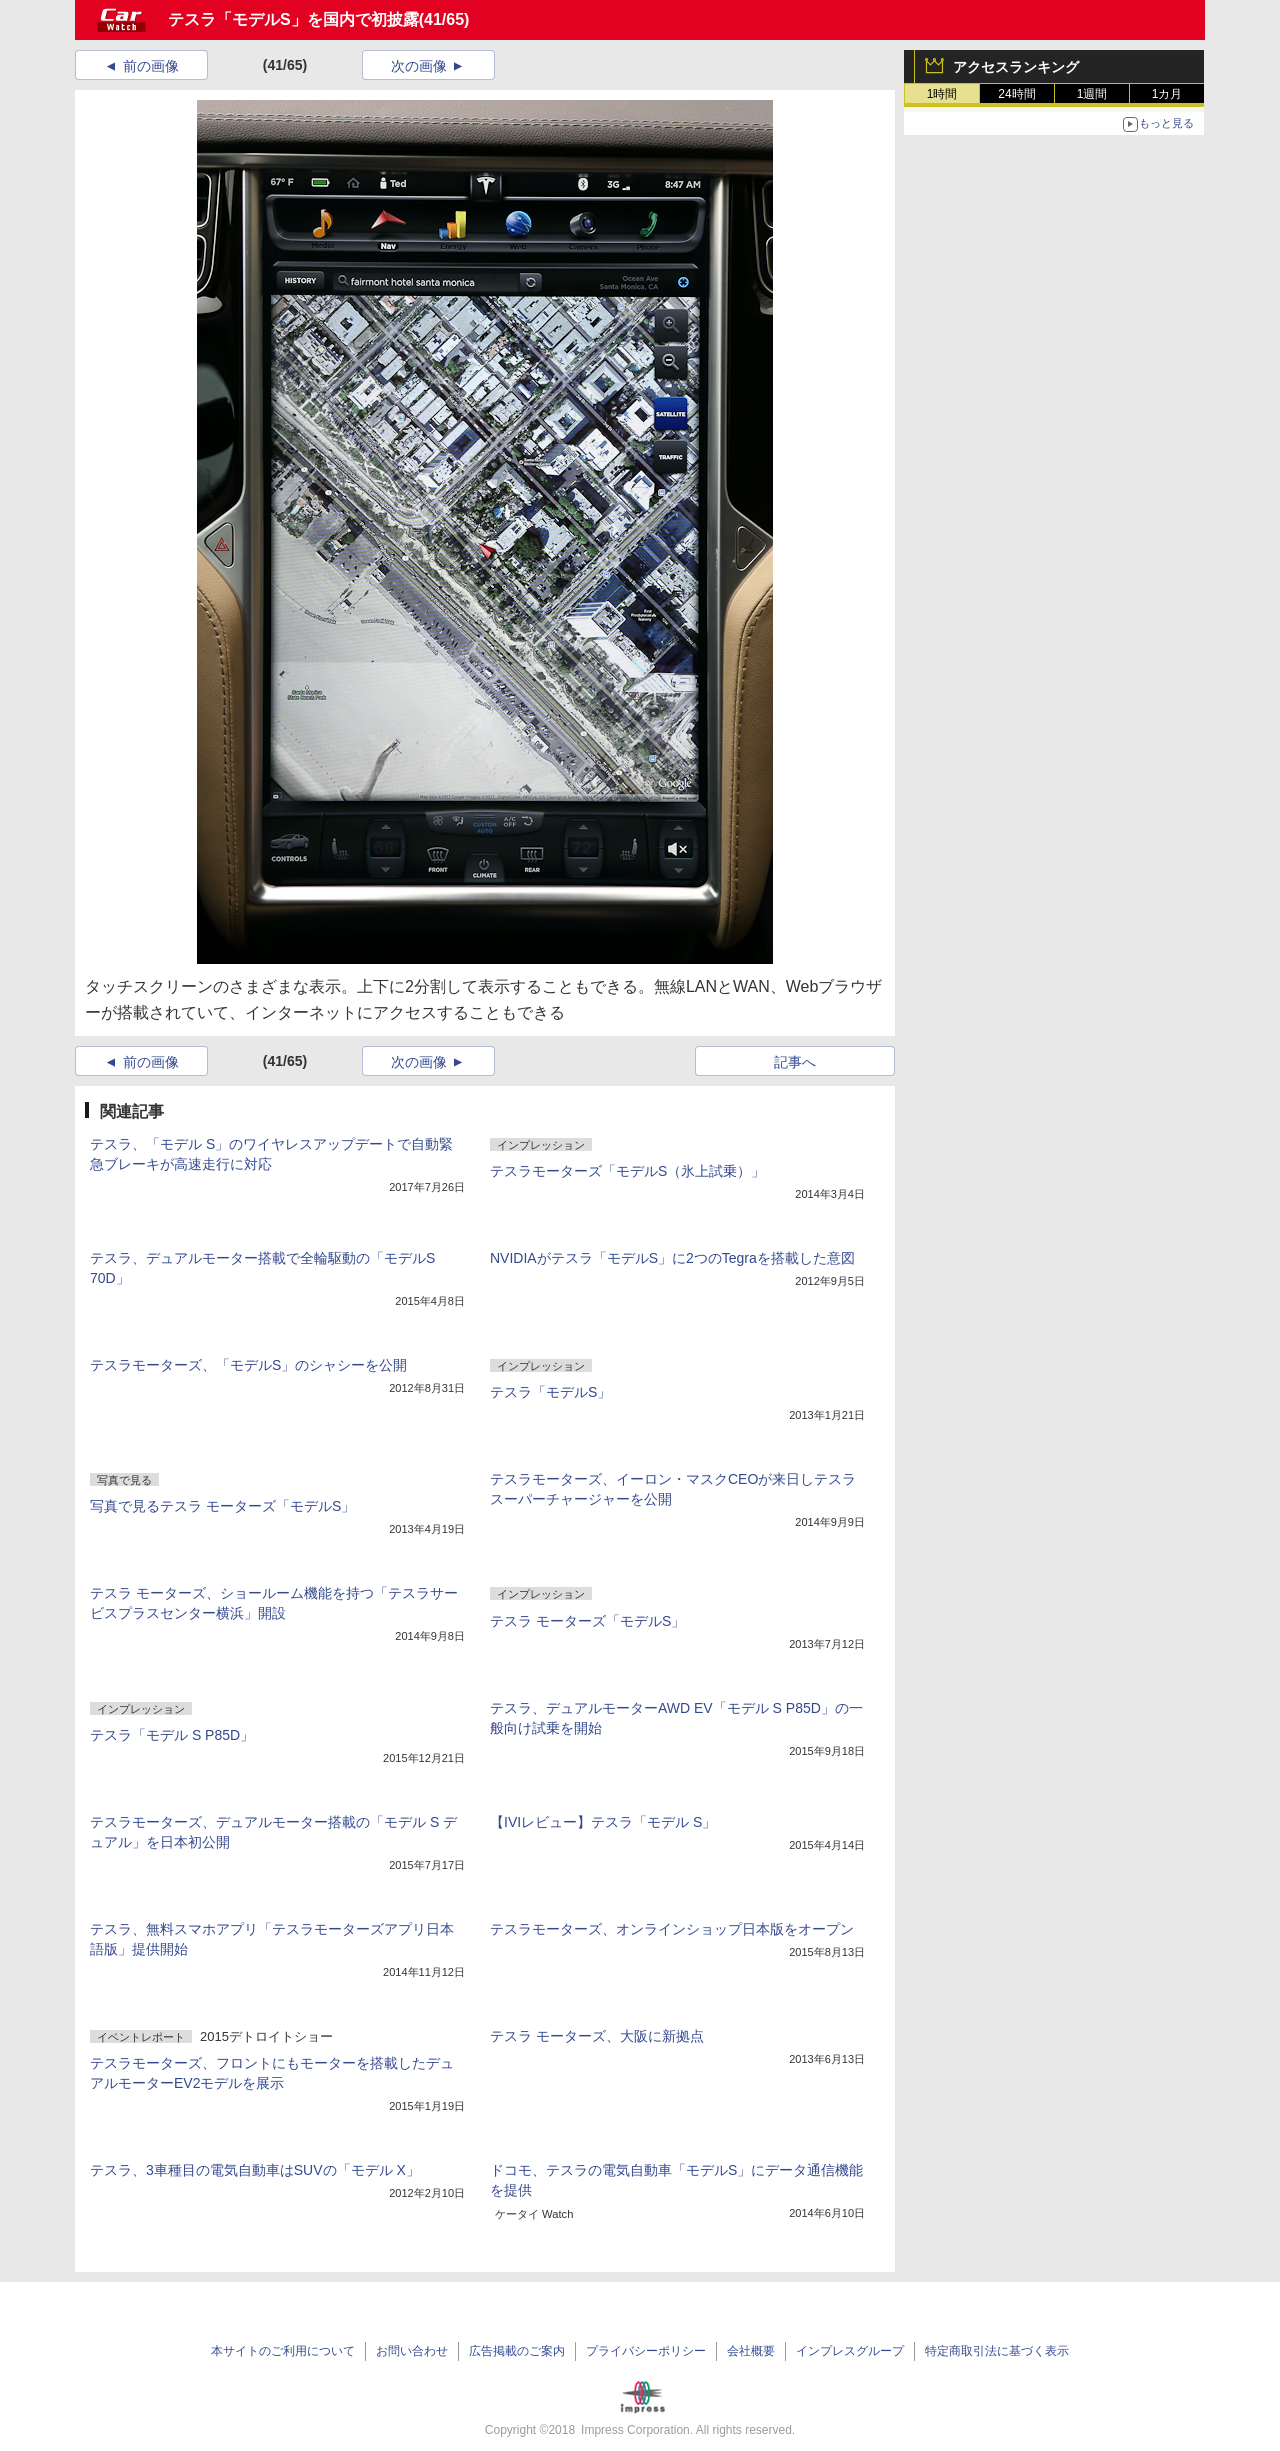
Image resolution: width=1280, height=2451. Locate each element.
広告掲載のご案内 (517, 2351)
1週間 (1092, 94)
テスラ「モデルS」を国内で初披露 (293, 19)
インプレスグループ (850, 2351)
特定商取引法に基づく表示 (997, 2351)
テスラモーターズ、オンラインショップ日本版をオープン (672, 1929)
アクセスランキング (1016, 67)
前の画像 (151, 66)
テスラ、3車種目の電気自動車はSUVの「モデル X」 (255, 2170)
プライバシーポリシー (646, 2351)
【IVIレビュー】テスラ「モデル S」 (603, 1822)
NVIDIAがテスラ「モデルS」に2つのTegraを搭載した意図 (672, 1258)
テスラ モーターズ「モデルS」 (587, 1621)
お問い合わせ (412, 2351)
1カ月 (1167, 94)
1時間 (942, 94)
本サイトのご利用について (283, 2351)
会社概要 (751, 2351)
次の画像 (419, 66)
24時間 (1016, 94)
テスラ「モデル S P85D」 (172, 1735)
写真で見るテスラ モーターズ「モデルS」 (222, 1506)
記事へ (795, 1062)
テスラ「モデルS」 (550, 1392)
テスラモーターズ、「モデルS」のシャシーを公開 (248, 1365)
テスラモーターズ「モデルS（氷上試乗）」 (627, 1171)
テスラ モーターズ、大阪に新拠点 (597, 2036)
